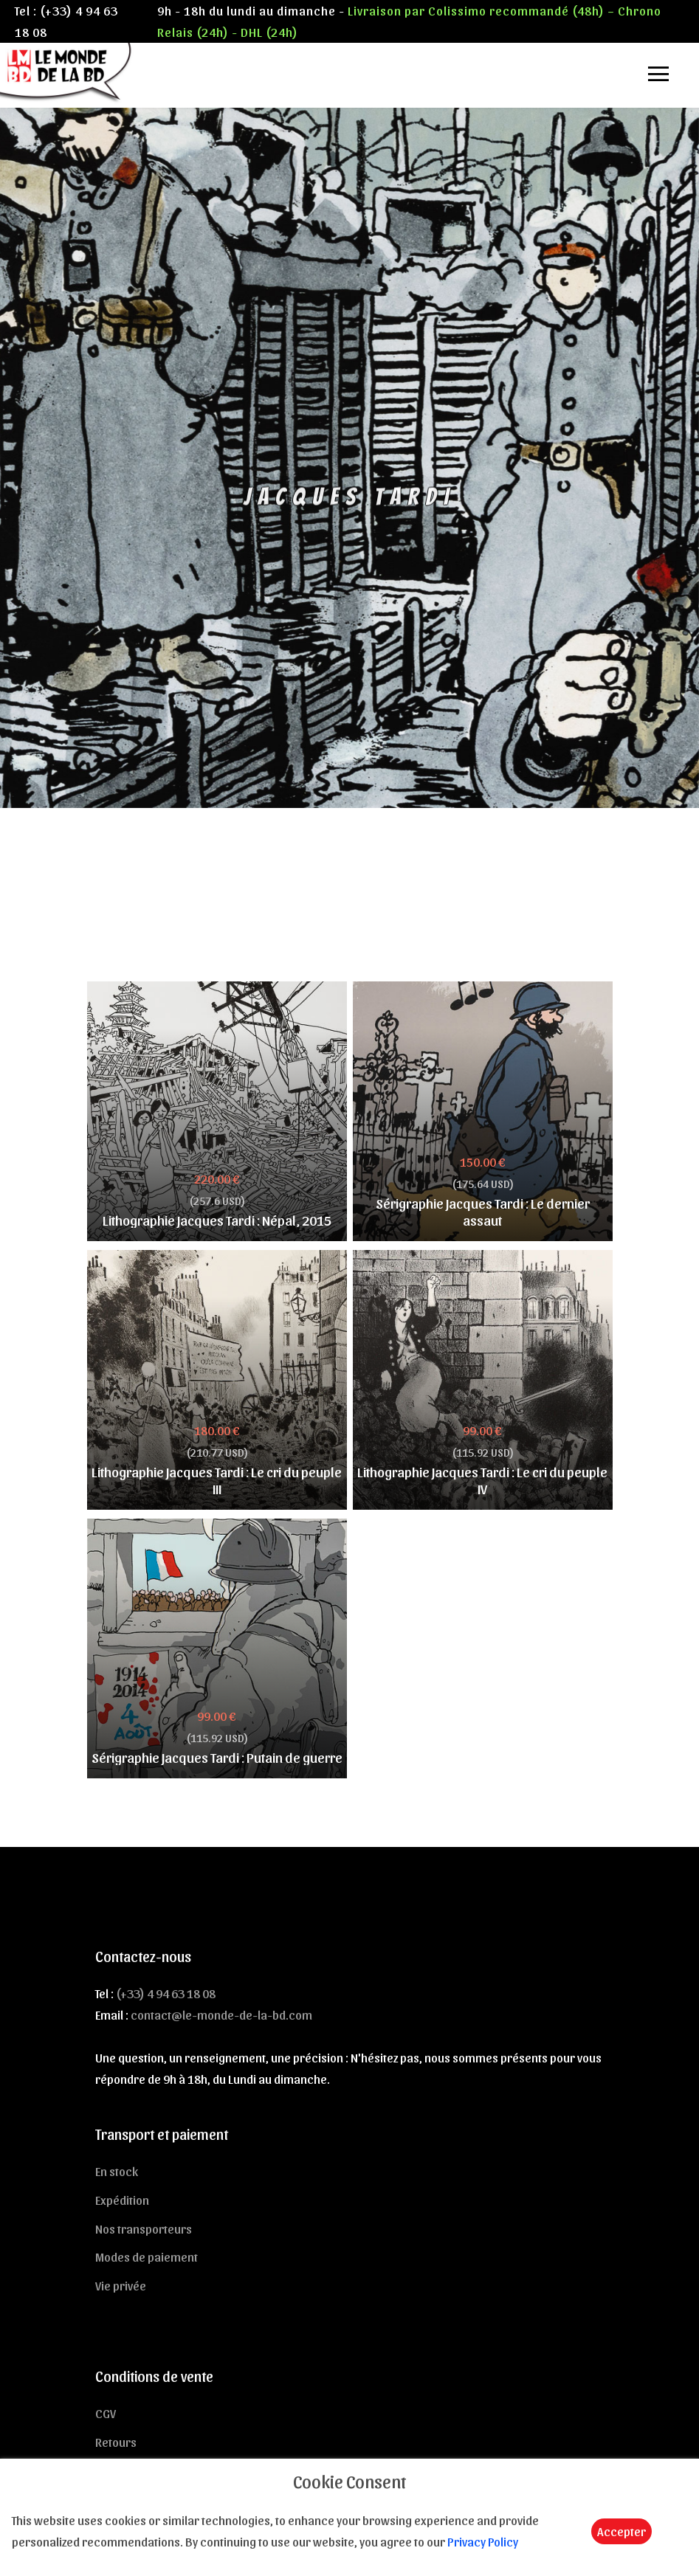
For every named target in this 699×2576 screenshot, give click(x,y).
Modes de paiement (146, 2256)
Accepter (621, 2531)
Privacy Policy (482, 2541)
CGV (105, 2413)
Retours (116, 2441)
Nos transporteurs (143, 2228)
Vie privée (120, 2285)
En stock (116, 2171)
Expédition (122, 2199)
